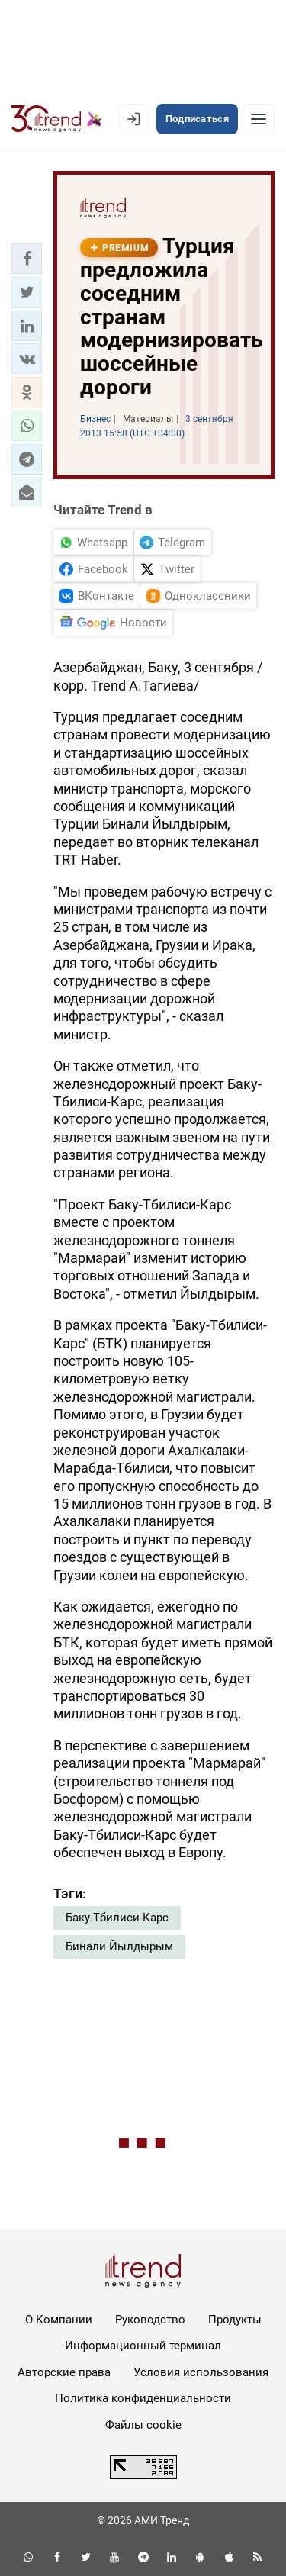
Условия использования (200, 2372)
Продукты (235, 2319)
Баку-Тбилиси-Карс (117, 1917)
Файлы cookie (143, 2425)
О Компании (58, 2319)
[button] (26, 259)
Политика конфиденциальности (143, 2398)
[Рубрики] (259, 119)
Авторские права (64, 2372)
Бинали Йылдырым (119, 1946)
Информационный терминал (143, 2345)
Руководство (150, 2319)
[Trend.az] (56, 119)
